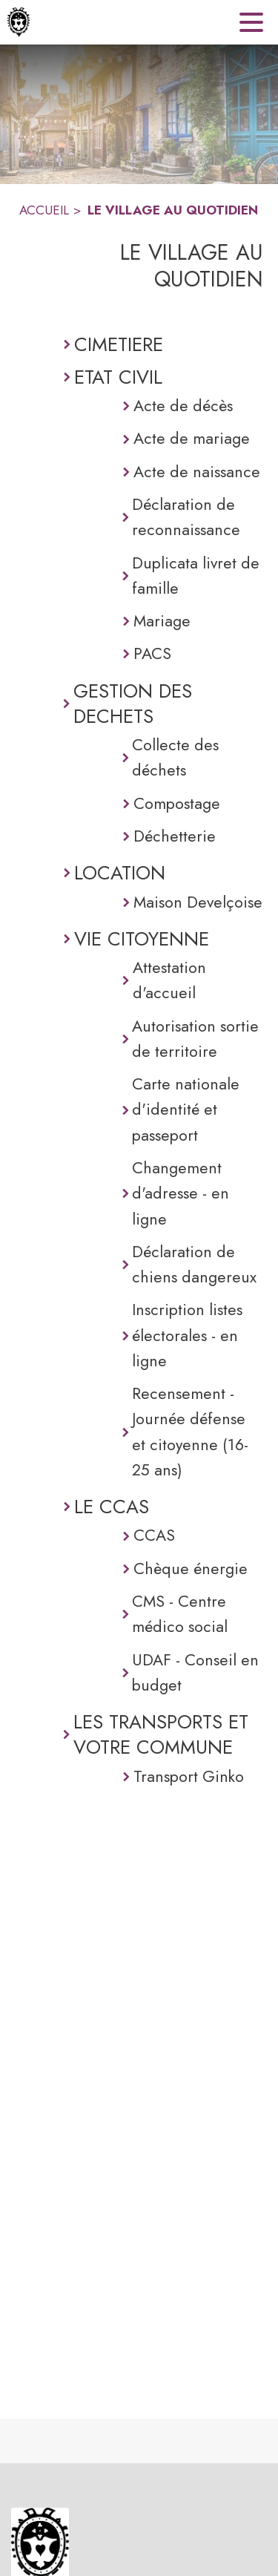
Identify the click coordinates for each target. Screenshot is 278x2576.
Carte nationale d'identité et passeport (185, 1109)
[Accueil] (18, 22)
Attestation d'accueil (169, 980)
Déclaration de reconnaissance (186, 517)
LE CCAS (111, 1506)
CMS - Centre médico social (180, 1614)
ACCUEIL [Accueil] (44, 210)
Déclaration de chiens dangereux (194, 1264)
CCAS (154, 1535)
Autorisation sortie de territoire (195, 1039)
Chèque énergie (190, 1568)
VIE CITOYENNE (141, 938)
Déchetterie (174, 836)
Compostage (176, 803)
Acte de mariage (191, 438)
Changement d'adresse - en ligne (180, 1193)
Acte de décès (183, 405)
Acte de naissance (196, 471)
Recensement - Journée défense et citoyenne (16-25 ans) (190, 1431)
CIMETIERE (118, 344)
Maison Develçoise (197, 902)
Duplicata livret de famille (195, 575)
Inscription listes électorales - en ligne (187, 1335)
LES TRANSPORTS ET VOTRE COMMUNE (160, 1734)
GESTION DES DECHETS (132, 704)
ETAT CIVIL (118, 377)
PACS (152, 653)
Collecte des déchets (175, 757)
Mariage (162, 620)
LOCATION (119, 872)
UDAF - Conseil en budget (195, 1672)
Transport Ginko (188, 1776)
